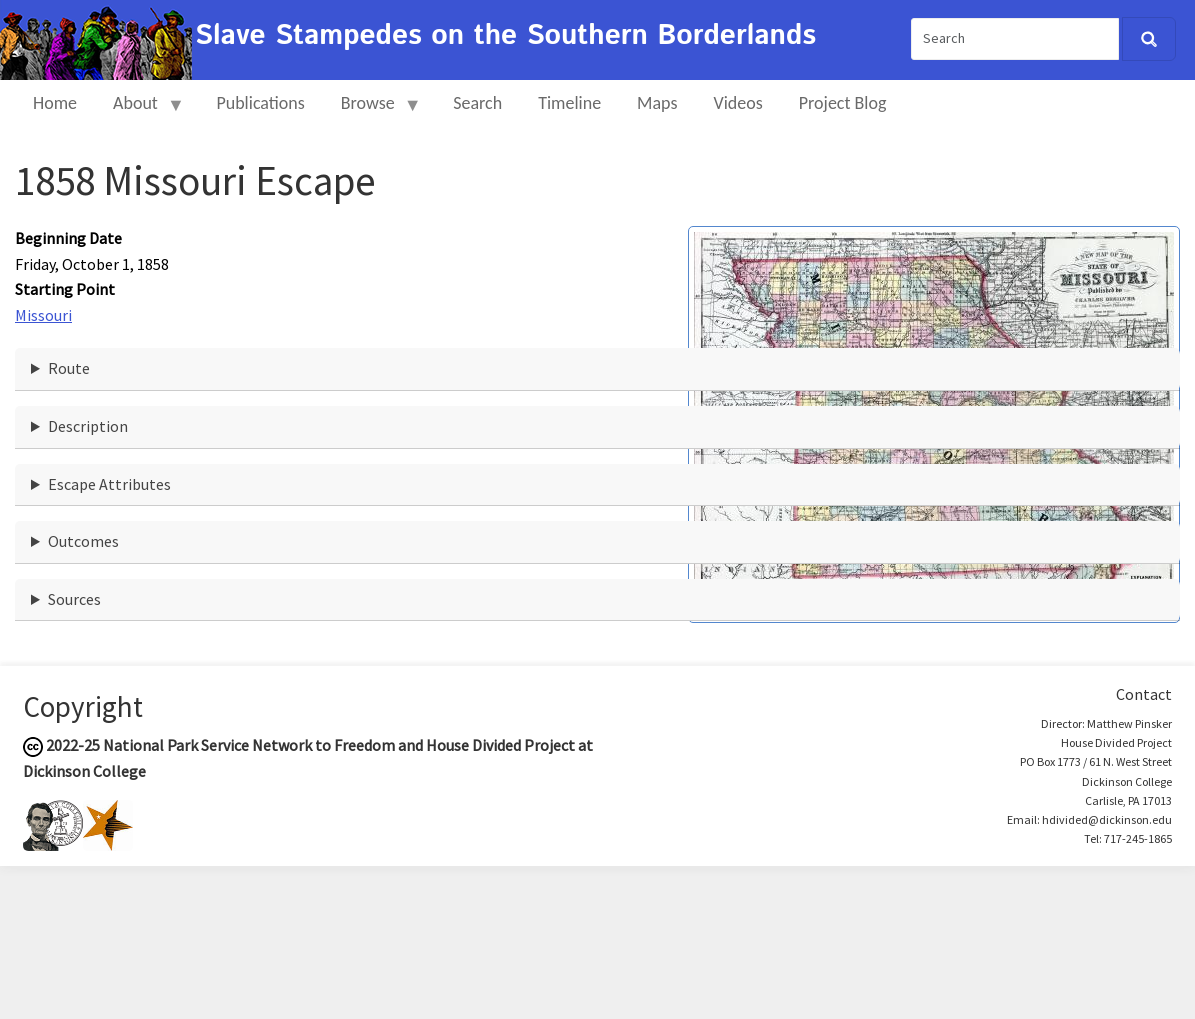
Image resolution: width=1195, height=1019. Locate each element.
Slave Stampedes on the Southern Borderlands (505, 36)
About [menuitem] (140, 111)
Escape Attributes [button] (109, 484)
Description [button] (88, 426)
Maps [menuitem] (657, 103)
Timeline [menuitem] (569, 103)
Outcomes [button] (83, 541)
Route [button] (69, 368)
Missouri (43, 315)
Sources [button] (74, 599)
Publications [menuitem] (260, 103)
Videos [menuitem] (738, 103)
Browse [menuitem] (372, 111)
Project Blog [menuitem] (843, 103)
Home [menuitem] (55, 103)
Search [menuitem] (477, 103)
